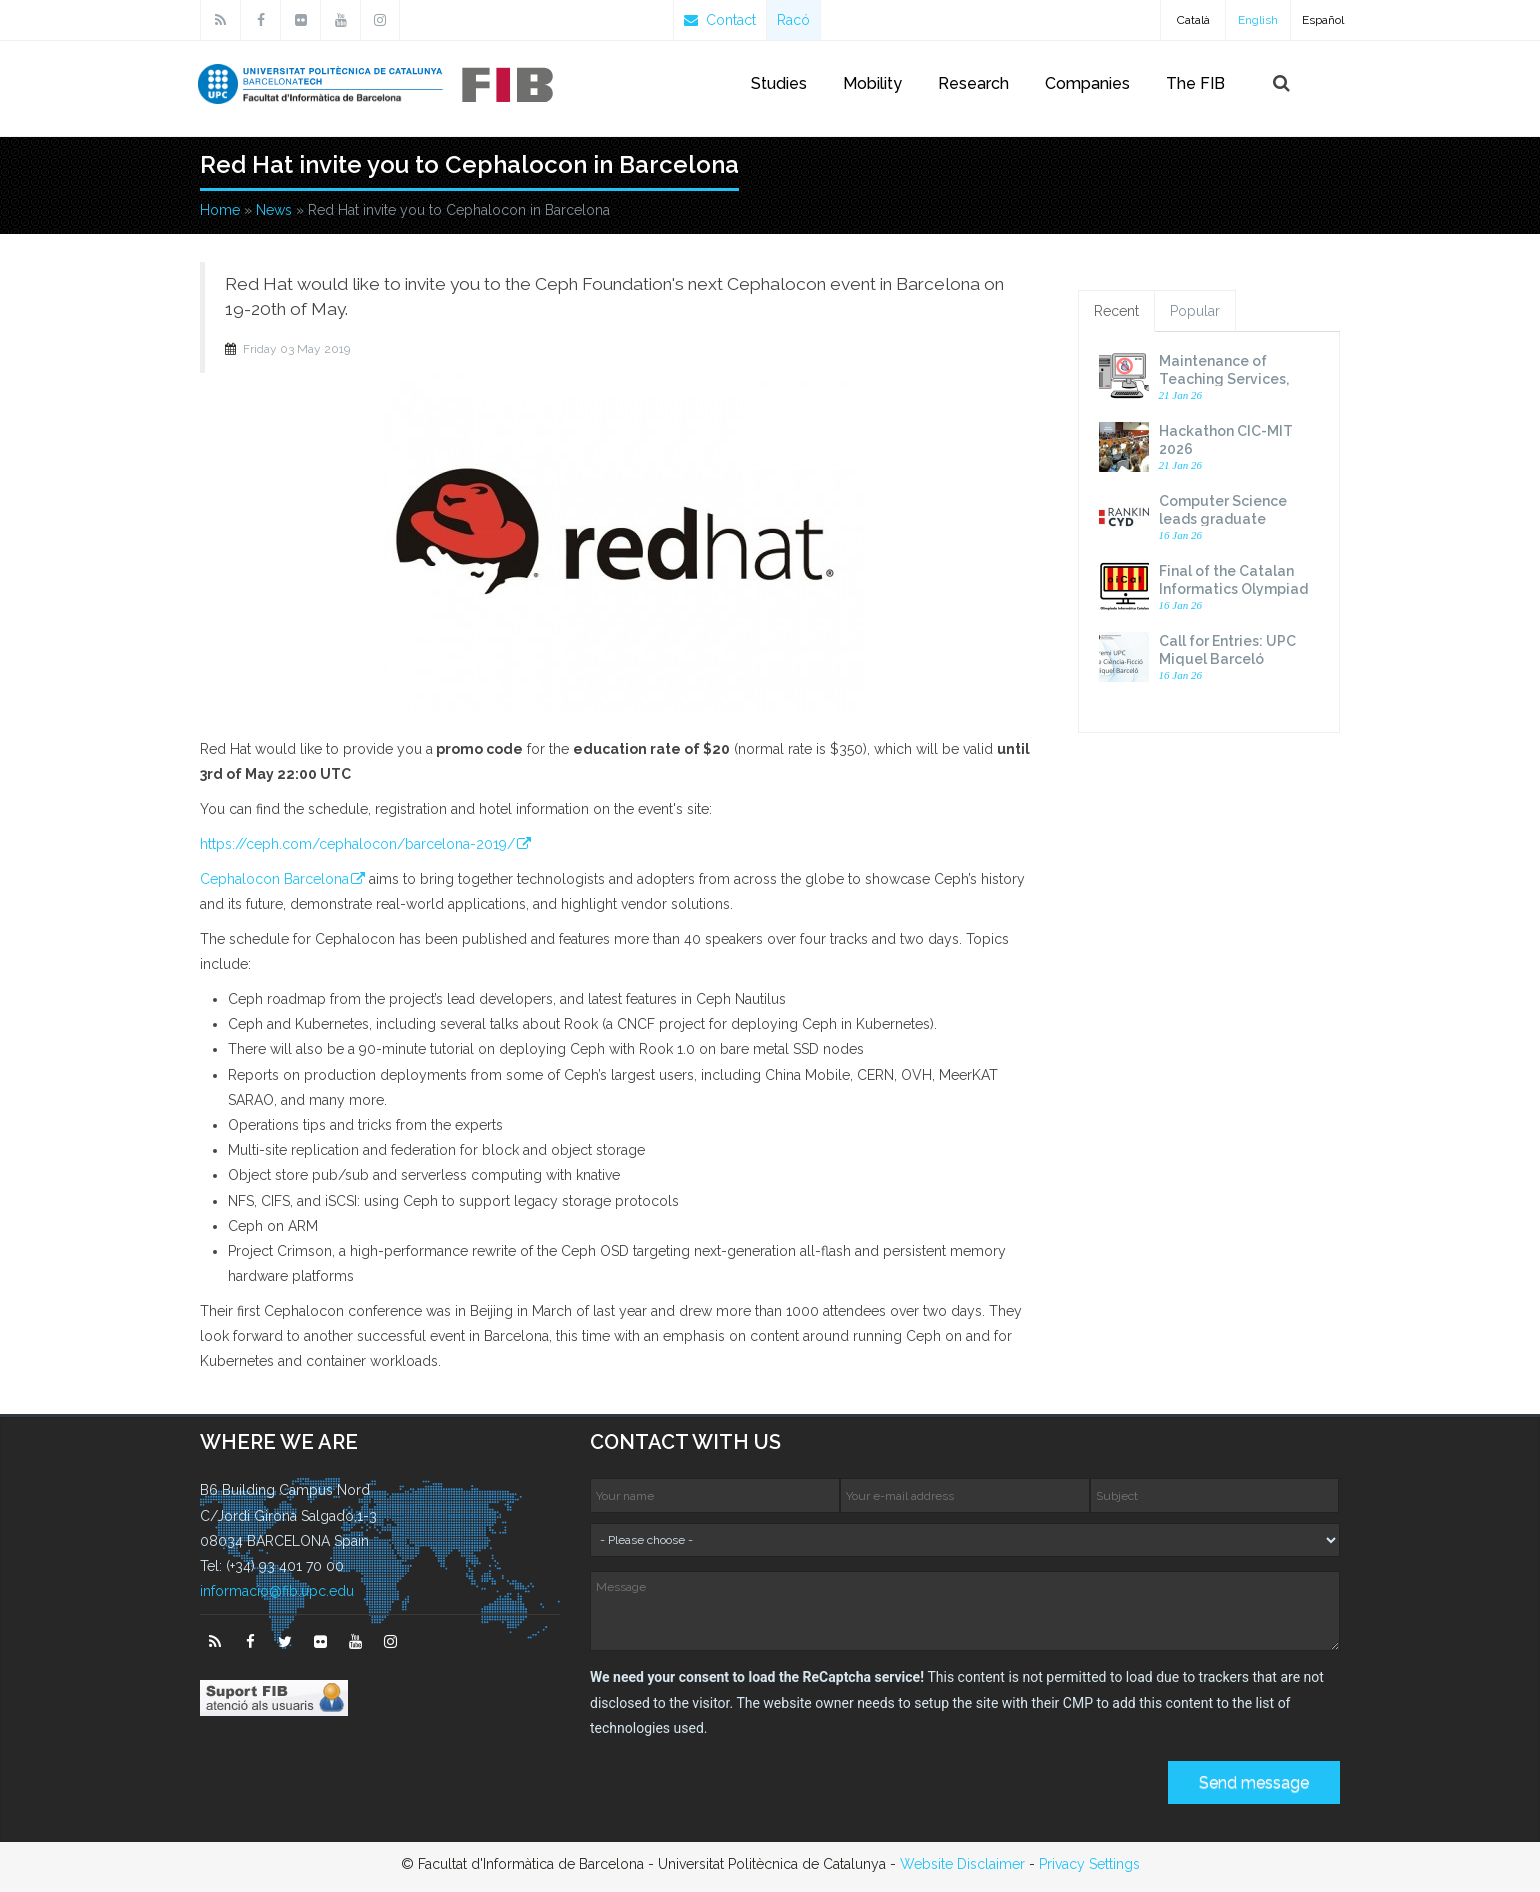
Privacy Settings (1089, 1864)
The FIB (1195, 83)
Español (1323, 20)
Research (973, 83)
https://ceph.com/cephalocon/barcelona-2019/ (357, 844)
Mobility (872, 83)
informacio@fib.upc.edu (277, 1591)
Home (220, 210)
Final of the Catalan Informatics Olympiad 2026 (1233, 589)
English (1258, 20)
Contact (720, 20)
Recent (1116, 311)
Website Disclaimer (962, 1864)
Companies (1087, 83)
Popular (1195, 311)
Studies (779, 83)
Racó (793, 20)
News (274, 210)
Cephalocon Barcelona (274, 879)
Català (1193, 20)
